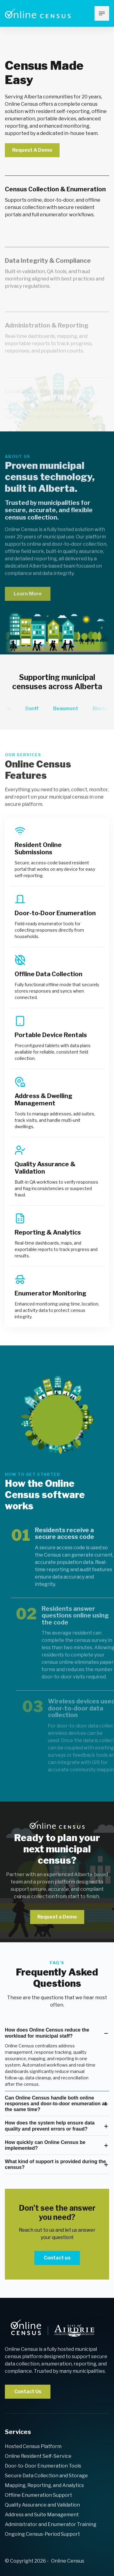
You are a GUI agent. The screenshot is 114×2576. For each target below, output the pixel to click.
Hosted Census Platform (33, 2446)
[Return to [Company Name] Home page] (38, 13)
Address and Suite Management (42, 2515)
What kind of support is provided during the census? (55, 2164)
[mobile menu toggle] (102, 13)
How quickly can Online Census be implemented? (45, 2145)
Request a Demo (57, 1917)
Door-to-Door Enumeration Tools (43, 2466)
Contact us (57, 2258)
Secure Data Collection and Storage (46, 2476)
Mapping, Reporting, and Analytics (44, 2485)
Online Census (67, 2561)
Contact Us (27, 2391)
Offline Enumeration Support (38, 2495)
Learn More (28, 605)
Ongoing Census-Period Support (42, 2534)
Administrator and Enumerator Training (50, 2524)
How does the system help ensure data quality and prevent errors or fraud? (50, 2125)
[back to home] (52, 2328)
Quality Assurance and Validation (42, 2505)
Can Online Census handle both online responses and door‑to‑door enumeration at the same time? (55, 2103)
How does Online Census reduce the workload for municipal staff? (47, 2032)
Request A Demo (32, 150)
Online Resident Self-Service (38, 2456)
